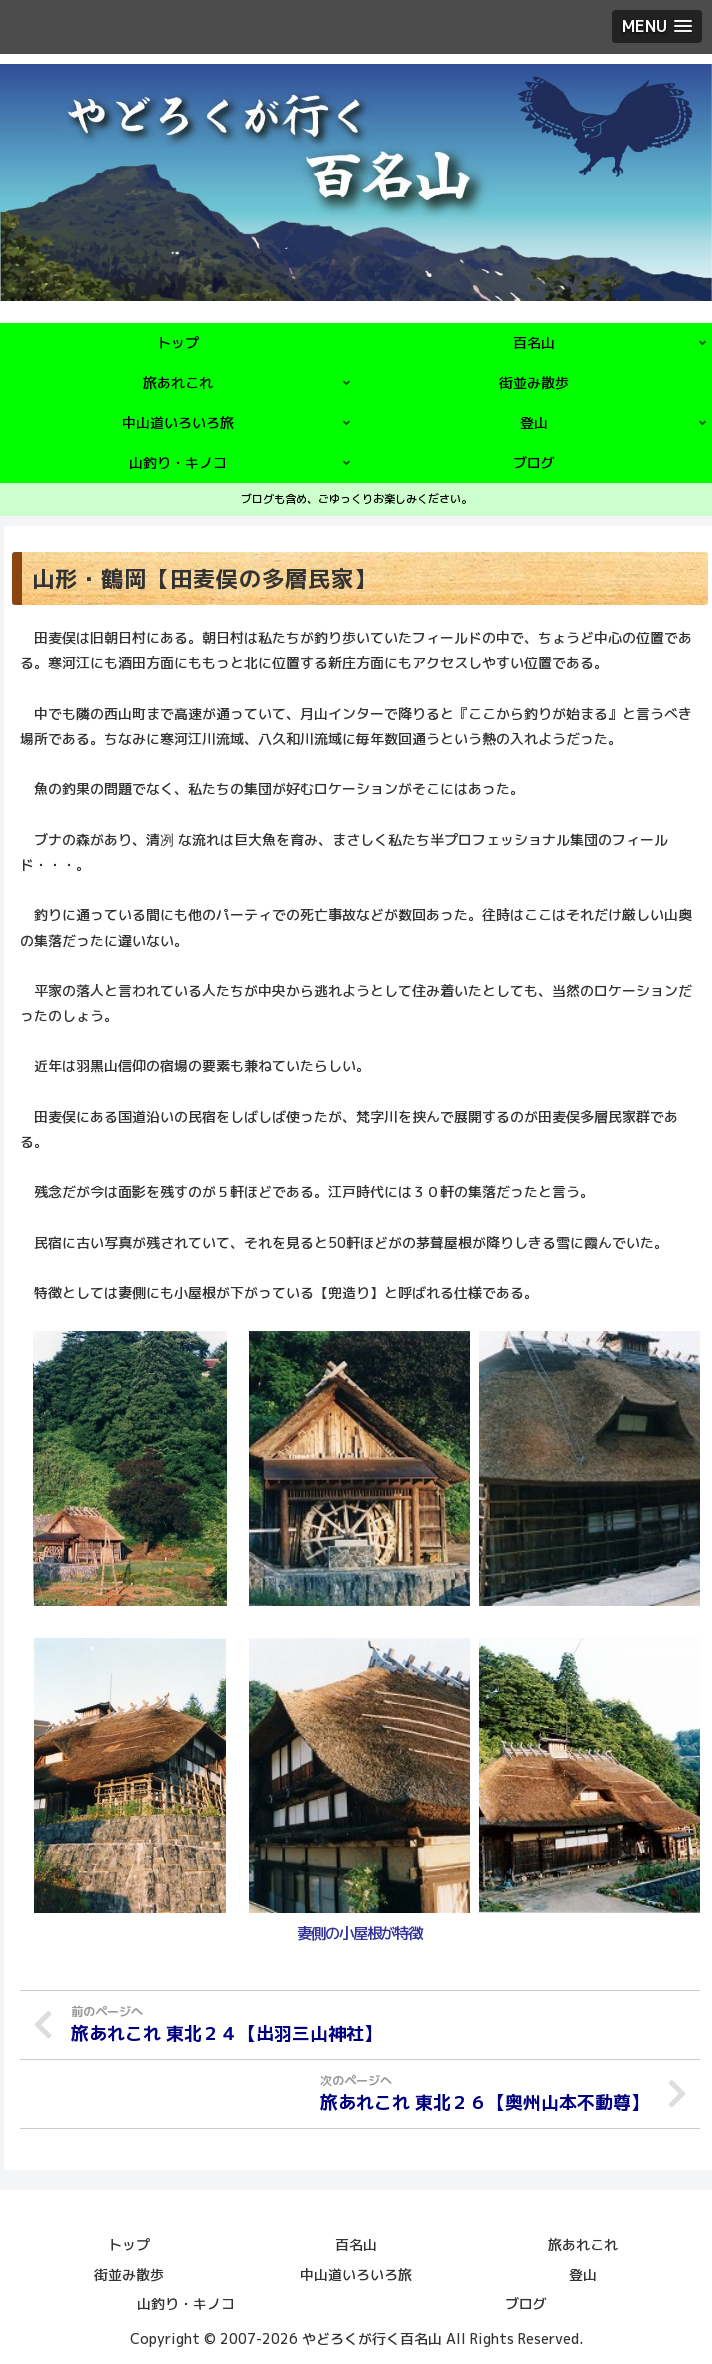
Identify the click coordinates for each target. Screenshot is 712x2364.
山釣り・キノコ (186, 2301)
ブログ (526, 2301)
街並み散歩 (129, 2272)
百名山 (356, 2243)
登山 (583, 2272)
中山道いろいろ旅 (356, 2272)
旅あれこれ (583, 2243)
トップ (129, 2243)
